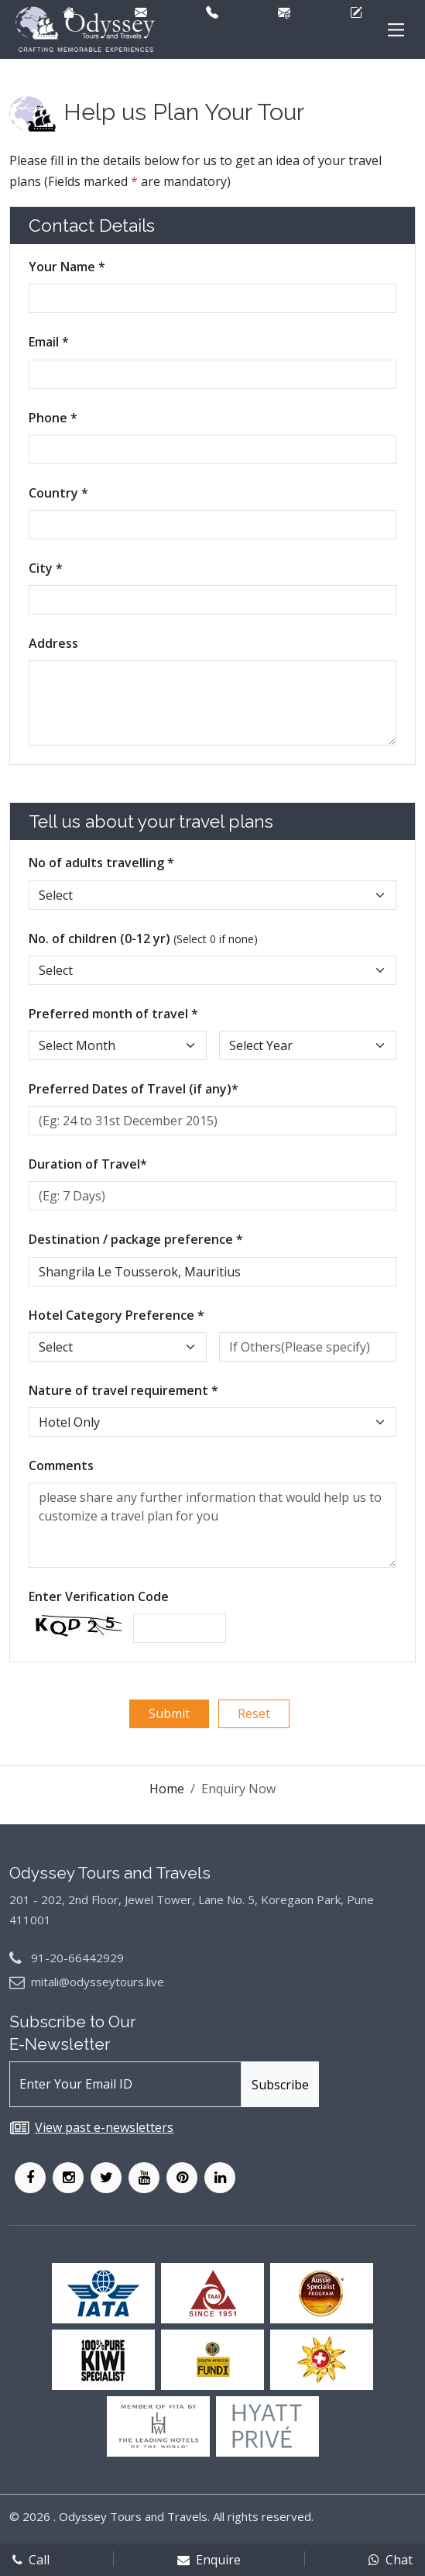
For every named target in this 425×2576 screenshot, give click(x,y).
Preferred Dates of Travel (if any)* (133, 1088)
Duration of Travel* (88, 1164)
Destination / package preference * (136, 1239)
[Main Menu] (396, 29)
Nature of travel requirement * (123, 1390)
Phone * (53, 417)
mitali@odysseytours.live (97, 1981)
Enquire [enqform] (209, 2559)
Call (31, 2559)
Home (166, 1788)
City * (46, 568)
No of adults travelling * (101, 862)
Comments (61, 1465)
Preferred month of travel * (113, 1013)
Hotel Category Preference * (116, 1315)
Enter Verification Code (99, 1596)
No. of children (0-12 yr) (143, 938)
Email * (49, 341)
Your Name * (67, 266)
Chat (390, 2559)
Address (53, 643)
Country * (58, 492)
